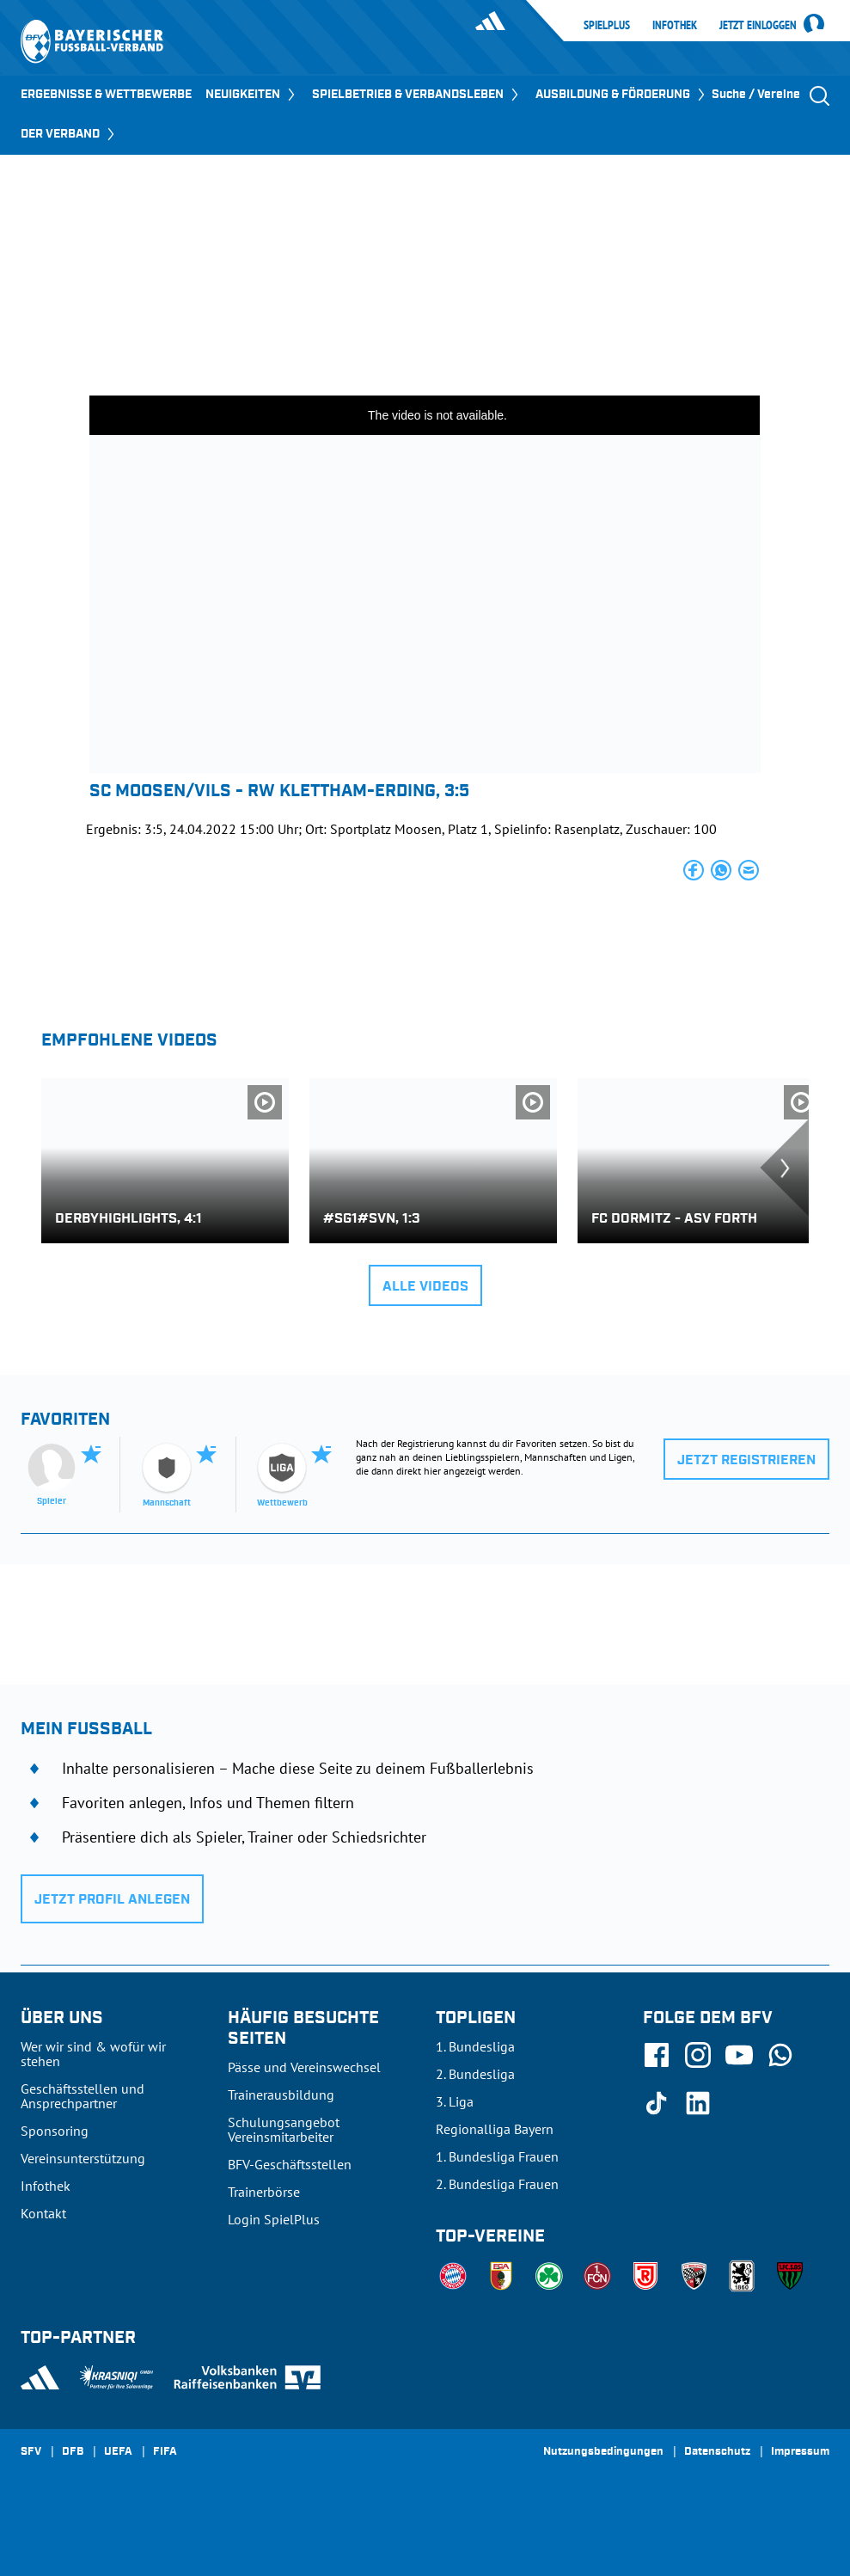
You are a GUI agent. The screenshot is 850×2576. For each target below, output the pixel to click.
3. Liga (455, 2101)
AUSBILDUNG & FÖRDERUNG (621, 94)
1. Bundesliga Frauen (497, 2156)
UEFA (118, 2452)
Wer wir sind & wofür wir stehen (93, 2054)
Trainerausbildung (281, 2094)
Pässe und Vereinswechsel (304, 2067)
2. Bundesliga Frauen (497, 2184)
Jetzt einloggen (758, 25)
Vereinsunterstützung (83, 2158)
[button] (694, 870)
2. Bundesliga (475, 2073)
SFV (31, 2452)
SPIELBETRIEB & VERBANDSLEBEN (417, 94)
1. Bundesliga (475, 2046)
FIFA (165, 2452)
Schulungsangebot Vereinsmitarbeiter (283, 2129)
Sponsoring (55, 2130)
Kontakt (43, 2213)
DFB (72, 2452)
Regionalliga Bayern (494, 2128)
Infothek (674, 25)
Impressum (800, 2452)
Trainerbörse (264, 2191)
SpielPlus (607, 25)
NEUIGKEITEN (251, 94)
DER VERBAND (69, 134)
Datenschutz (717, 2452)
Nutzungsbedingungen (603, 2452)
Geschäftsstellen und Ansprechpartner (82, 2096)
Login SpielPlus (274, 2219)
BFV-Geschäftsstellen (290, 2164)
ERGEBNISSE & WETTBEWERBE (106, 94)
